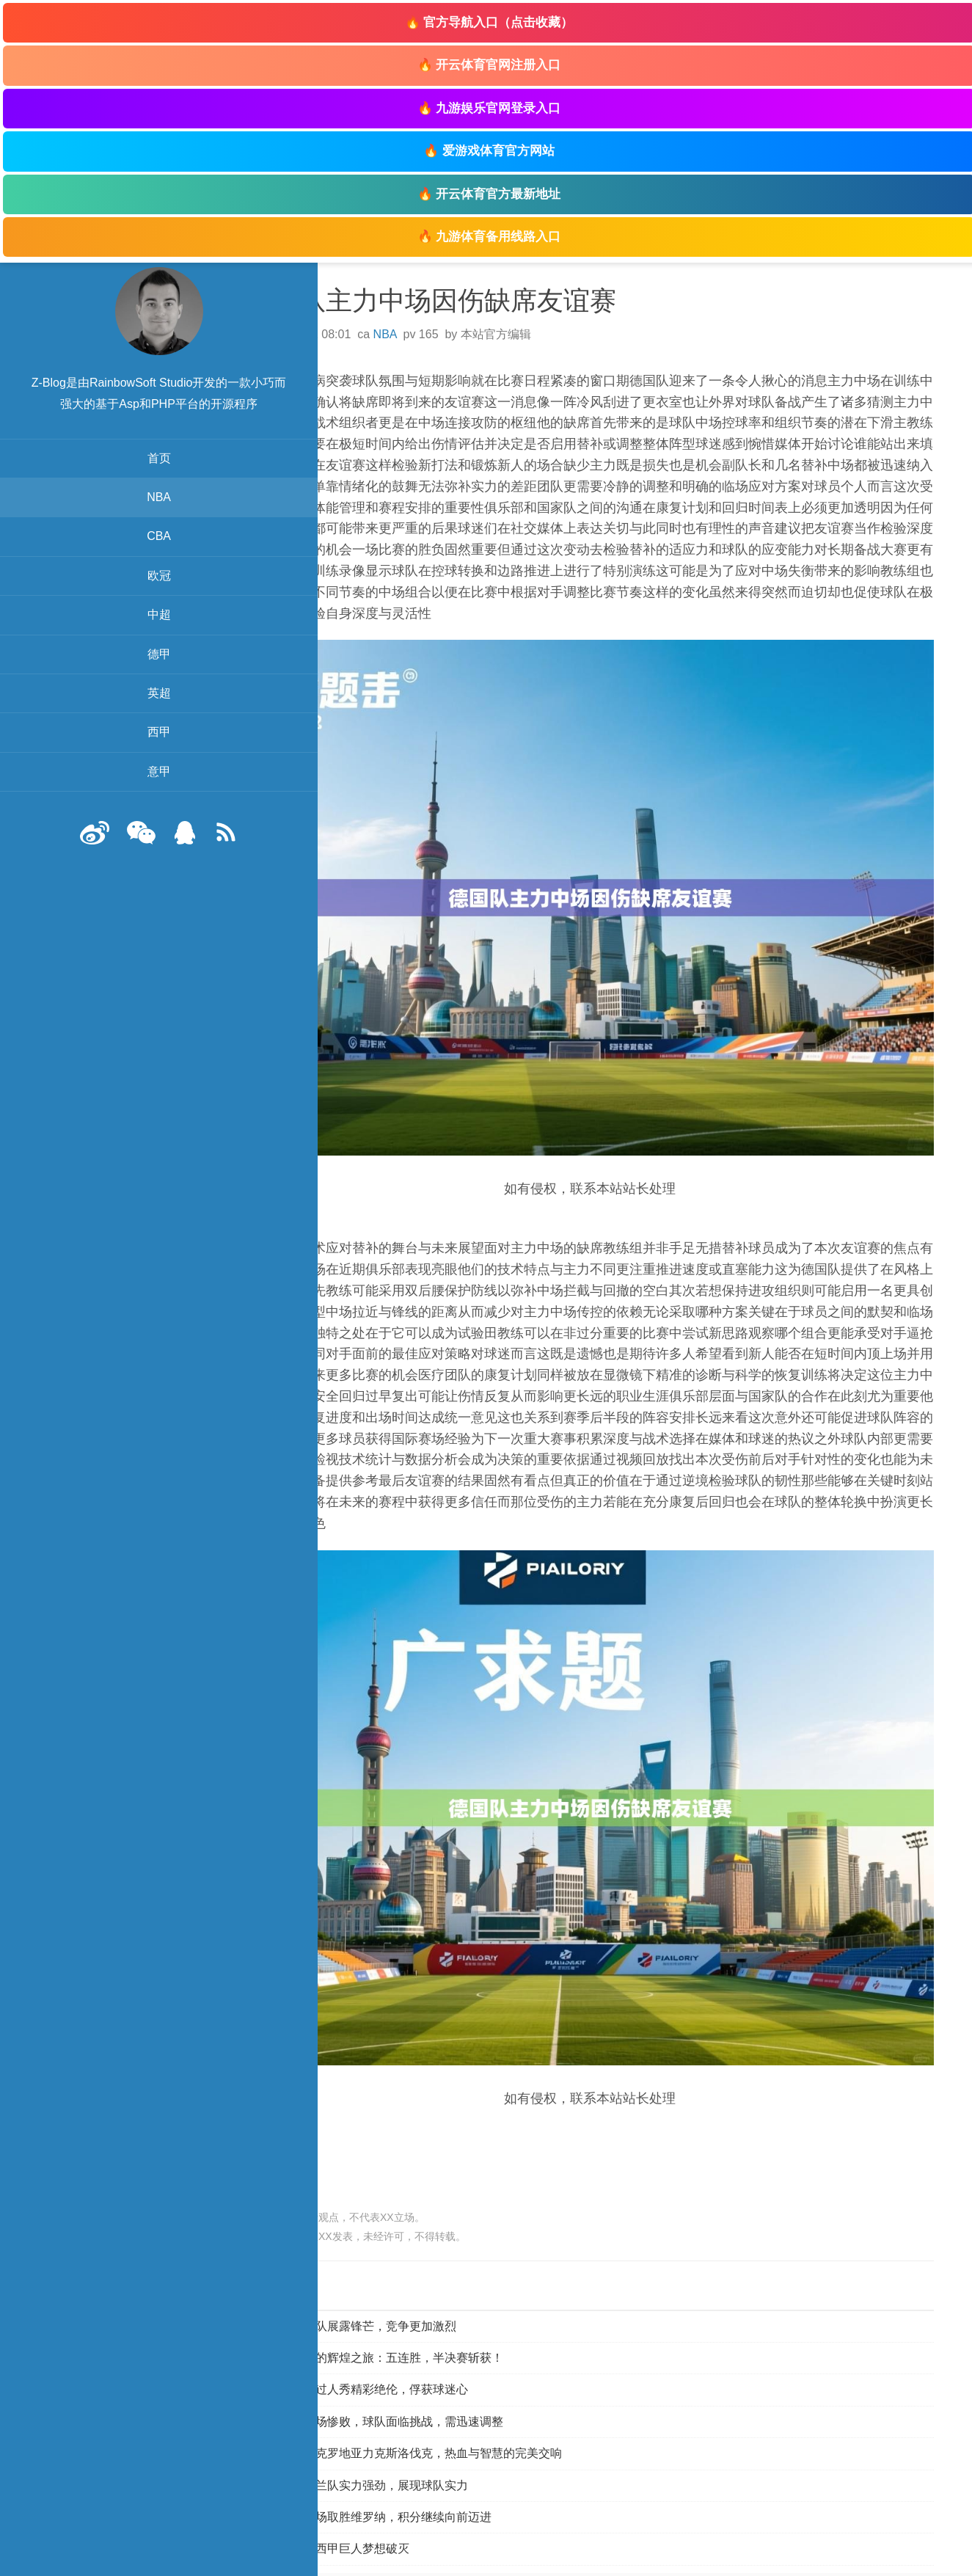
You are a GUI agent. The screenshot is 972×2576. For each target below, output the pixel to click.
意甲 (117, 793)
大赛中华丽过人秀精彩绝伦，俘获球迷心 (387, 2354)
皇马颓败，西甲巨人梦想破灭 (358, 2513)
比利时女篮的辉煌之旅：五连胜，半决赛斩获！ (405, 2322)
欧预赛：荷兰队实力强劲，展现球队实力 (387, 2449)
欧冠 (117, 597)
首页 (117, 478)
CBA (118, 557)
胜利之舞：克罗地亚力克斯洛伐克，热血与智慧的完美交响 (434, 2418)
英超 (117, 714)
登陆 (617, 2556)
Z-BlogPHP (713, 2556)
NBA (118, 518)
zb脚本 (807, 2556)
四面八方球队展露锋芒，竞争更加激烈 (381, 2290)
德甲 (117, 674)
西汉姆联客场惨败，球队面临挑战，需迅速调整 (405, 2385)
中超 (117, 636)
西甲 (117, 753)
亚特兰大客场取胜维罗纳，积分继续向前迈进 (399, 2481)
